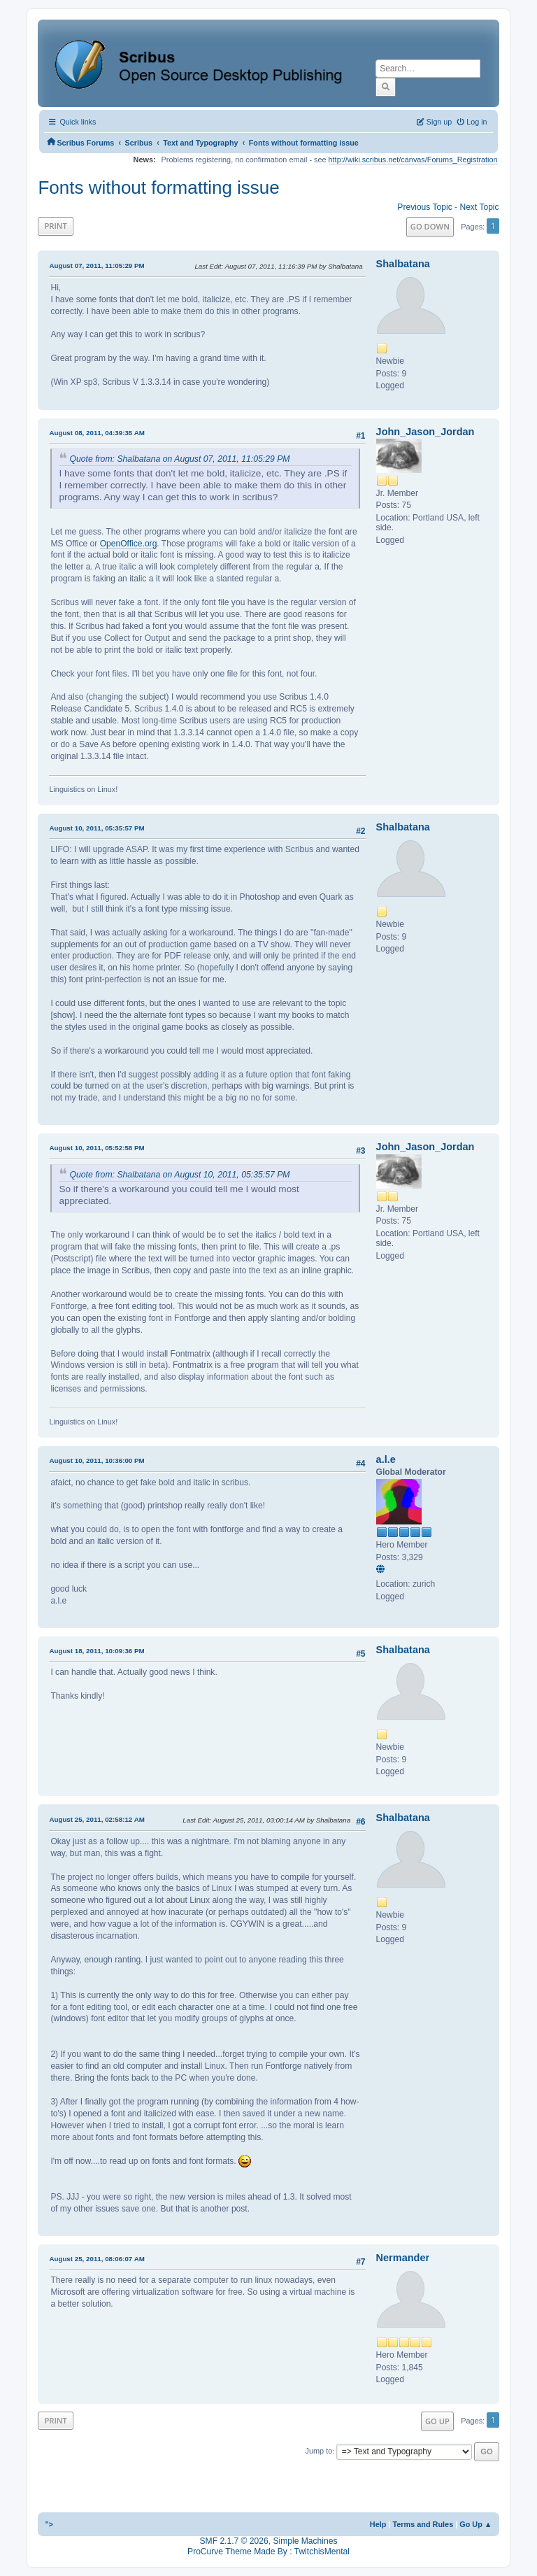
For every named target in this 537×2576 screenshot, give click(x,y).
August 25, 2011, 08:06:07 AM (96, 2259)
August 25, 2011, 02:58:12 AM (96, 1819)
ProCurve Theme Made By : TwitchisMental (268, 2551)
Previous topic (424, 207)
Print (55, 225)
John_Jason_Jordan (425, 431)
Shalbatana (403, 263)
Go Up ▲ (475, 2524)
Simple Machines (305, 2541)
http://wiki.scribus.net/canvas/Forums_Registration (413, 159)
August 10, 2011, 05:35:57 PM (96, 828)
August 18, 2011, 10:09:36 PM (96, 1651)
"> (49, 2524)
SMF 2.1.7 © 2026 (234, 2541)
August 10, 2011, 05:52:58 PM (96, 1148)
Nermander (402, 2257)
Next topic (479, 207)
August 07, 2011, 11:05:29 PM (96, 265)
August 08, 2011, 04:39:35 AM (96, 433)
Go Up (437, 2421)
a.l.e (386, 1459)
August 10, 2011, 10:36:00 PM (96, 1460)
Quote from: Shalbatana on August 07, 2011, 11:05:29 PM (179, 459)
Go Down (430, 226)
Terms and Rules (422, 2524)
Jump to (319, 2451)
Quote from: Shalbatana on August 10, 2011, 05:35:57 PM (179, 1175)
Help (378, 2524)
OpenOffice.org (128, 544)
